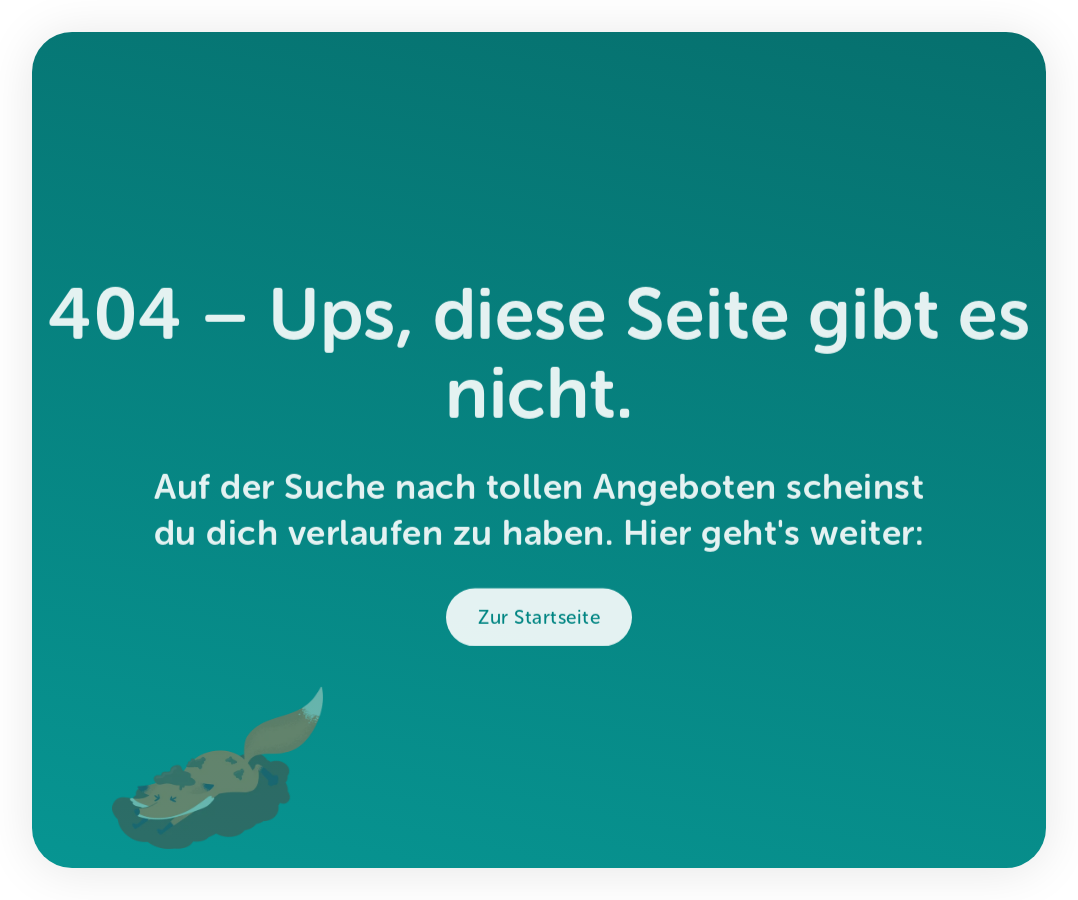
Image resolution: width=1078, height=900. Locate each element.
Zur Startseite (539, 622)
